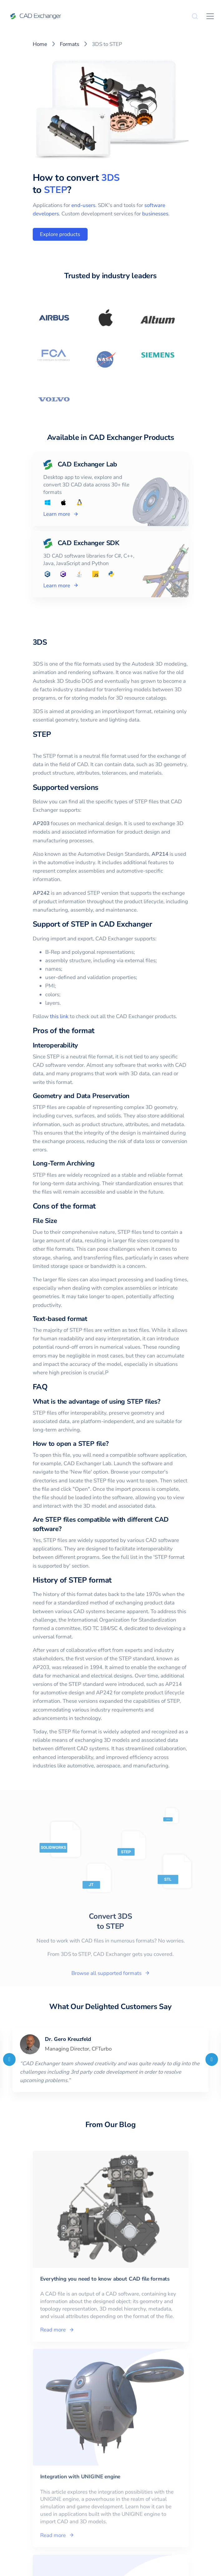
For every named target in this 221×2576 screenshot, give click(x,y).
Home (40, 44)
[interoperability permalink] (81, 1045)
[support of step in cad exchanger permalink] (156, 924)
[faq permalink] (51, 1387)
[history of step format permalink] (115, 1580)
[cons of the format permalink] (99, 1206)
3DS (110, 177)
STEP (55, 190)
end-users (83, 205)
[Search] (194, 16)
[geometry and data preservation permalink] (133, 1096)
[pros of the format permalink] (98, 1031)
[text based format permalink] (91, 1318)
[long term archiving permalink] (98, 1163)
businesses (155, 213)
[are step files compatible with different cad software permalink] (65, 1529)
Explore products (60, 234)
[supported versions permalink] (102, 787)
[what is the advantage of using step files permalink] (164, 1401)
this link (59, 1016)
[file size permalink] (61, 1220)
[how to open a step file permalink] (112, 1443)
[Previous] (9, 2059)
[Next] (211, 2059)
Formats (69, 44)
